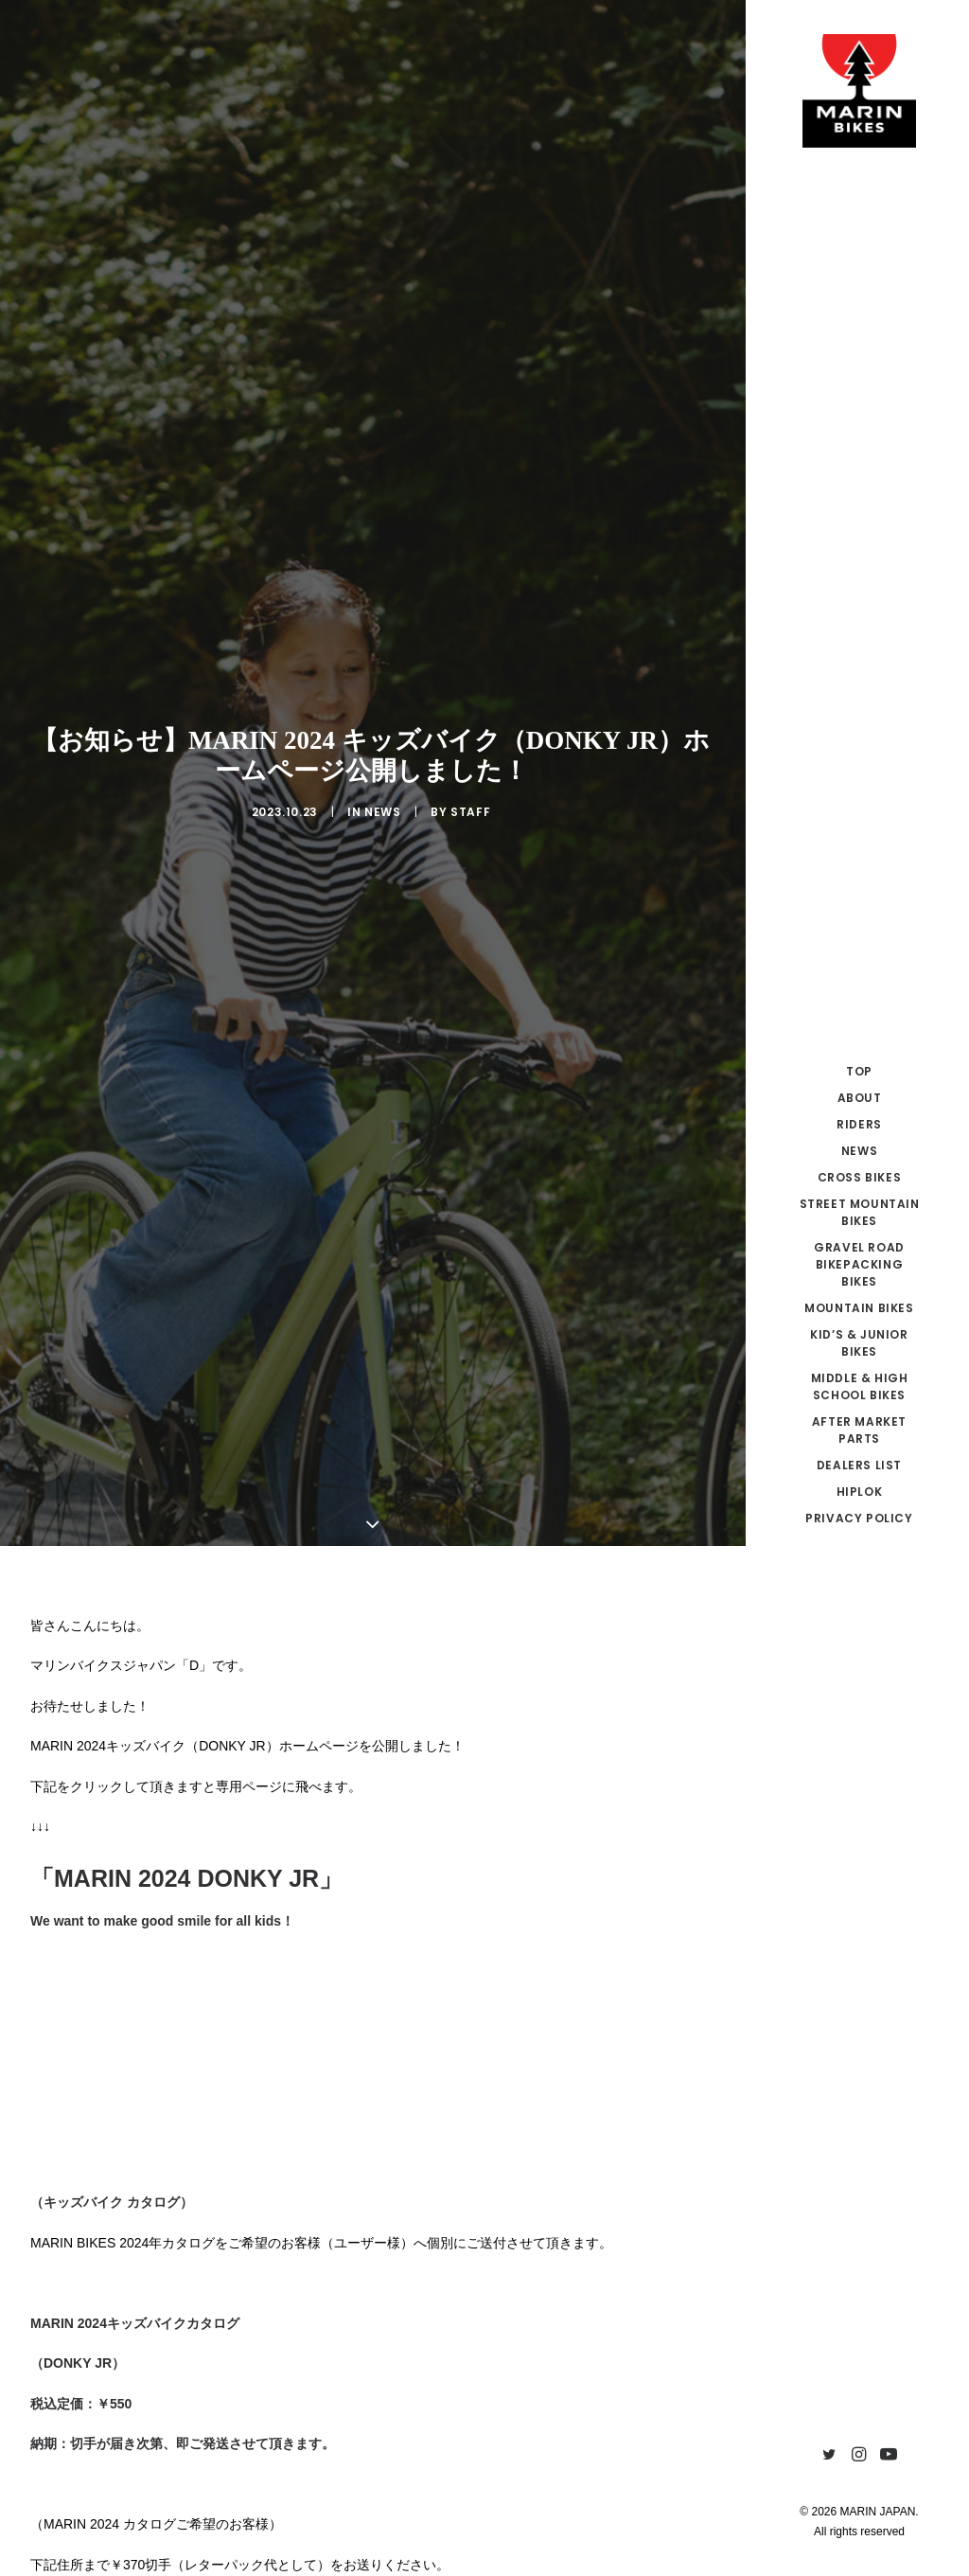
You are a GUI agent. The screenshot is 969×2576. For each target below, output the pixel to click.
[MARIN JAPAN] (859, 91)
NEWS (382, 585)
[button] (829, 2455)
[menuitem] (829, 2455)
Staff (470, 585)
